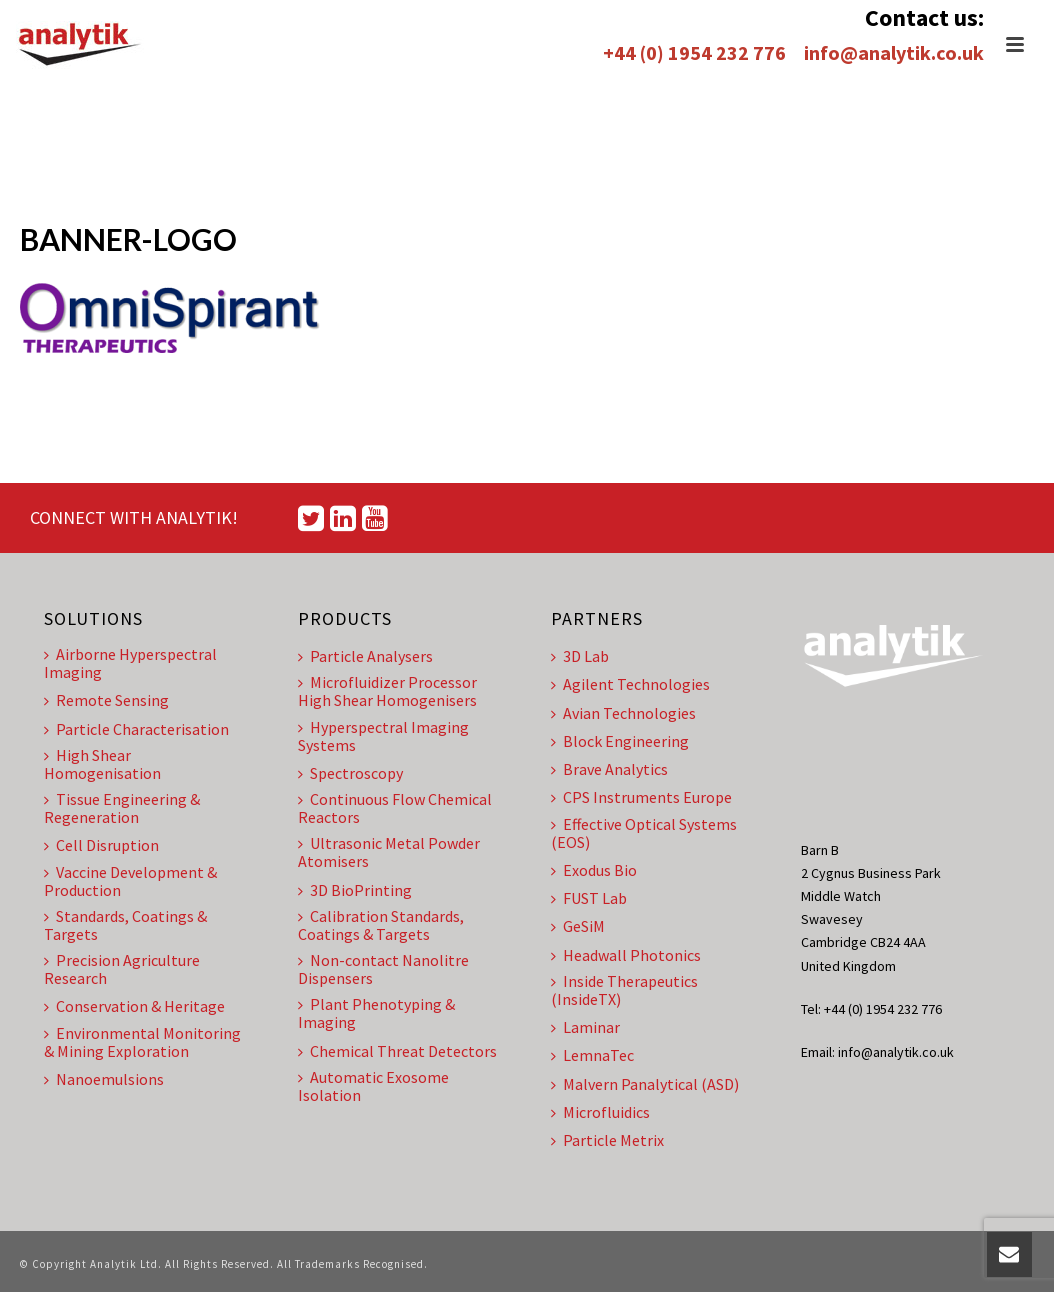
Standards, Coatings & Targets (125, 925)
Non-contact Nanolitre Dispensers (383, 969)
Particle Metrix (607, 1140)
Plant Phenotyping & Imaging (376, 1013)
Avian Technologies (623, 713)
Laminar (585, 1027)
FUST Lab (589, 898)
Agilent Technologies (630, 684)
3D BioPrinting (355, 890)
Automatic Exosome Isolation (373, 1086)
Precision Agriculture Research (122, 969)
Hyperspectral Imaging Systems (383, 736)
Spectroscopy (350, 773)
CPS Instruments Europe (641, 797)
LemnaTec (592, 1055)
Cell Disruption (101, 845)
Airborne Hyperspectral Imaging (130, 663)
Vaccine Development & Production (130, 881)
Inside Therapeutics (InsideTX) (624, 990)
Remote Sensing (106, 700)
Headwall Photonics (626, 955)
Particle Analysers (365, 656)
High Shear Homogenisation (102, 764)
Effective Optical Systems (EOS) (644, 833)
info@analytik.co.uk (894, 52)
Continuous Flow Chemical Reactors (395, 808)
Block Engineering (620, 741)
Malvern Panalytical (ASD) (645, 1084)
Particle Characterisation (136, 729)
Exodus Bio (594, 870)
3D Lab (580, 656)
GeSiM (578, 926)
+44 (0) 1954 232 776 (694, 52)
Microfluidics (600, 1112)
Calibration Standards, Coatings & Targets (381, 925)
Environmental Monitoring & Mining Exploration (142, 1042)
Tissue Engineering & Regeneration (122, 808)
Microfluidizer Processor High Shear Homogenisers (387, 691)
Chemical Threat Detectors (397, 1051)
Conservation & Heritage (134, 1006)
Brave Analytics (609, 769)
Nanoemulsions (104, 1079)
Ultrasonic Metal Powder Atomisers (389, 852)
